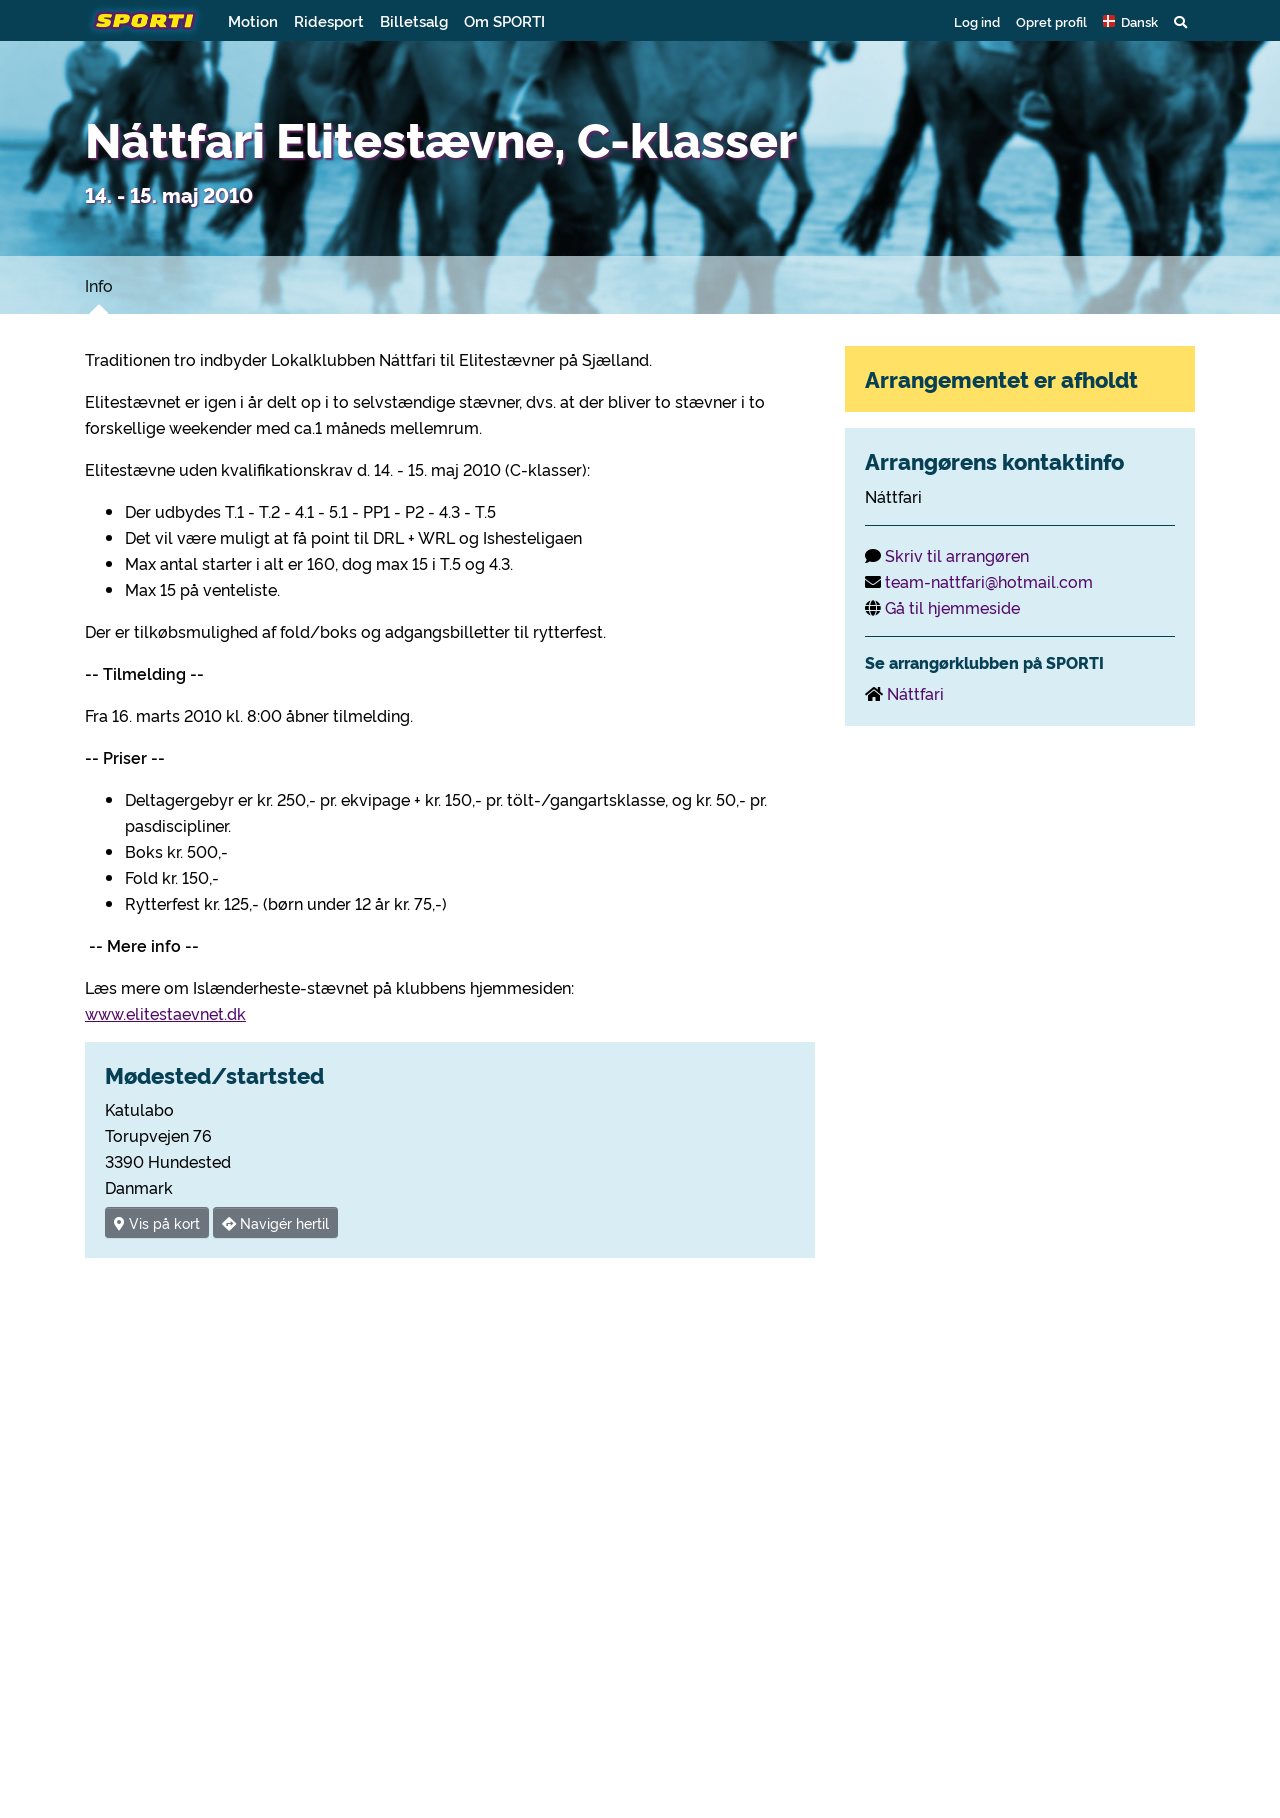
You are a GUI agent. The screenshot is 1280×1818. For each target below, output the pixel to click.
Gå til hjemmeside (952, 607)
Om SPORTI (504, 20)
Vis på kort (157, 1222)
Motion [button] (253, 20)
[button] (1130, 21)
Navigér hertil (275, 1222)
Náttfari (915, 693)
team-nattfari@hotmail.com (989, 581)
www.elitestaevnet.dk (165, 1013)
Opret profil (1051, 21)
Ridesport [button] (329, 20)
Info (99, 285)
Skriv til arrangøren (957, 555)
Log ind (977, 21)
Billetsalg (414, 20)
